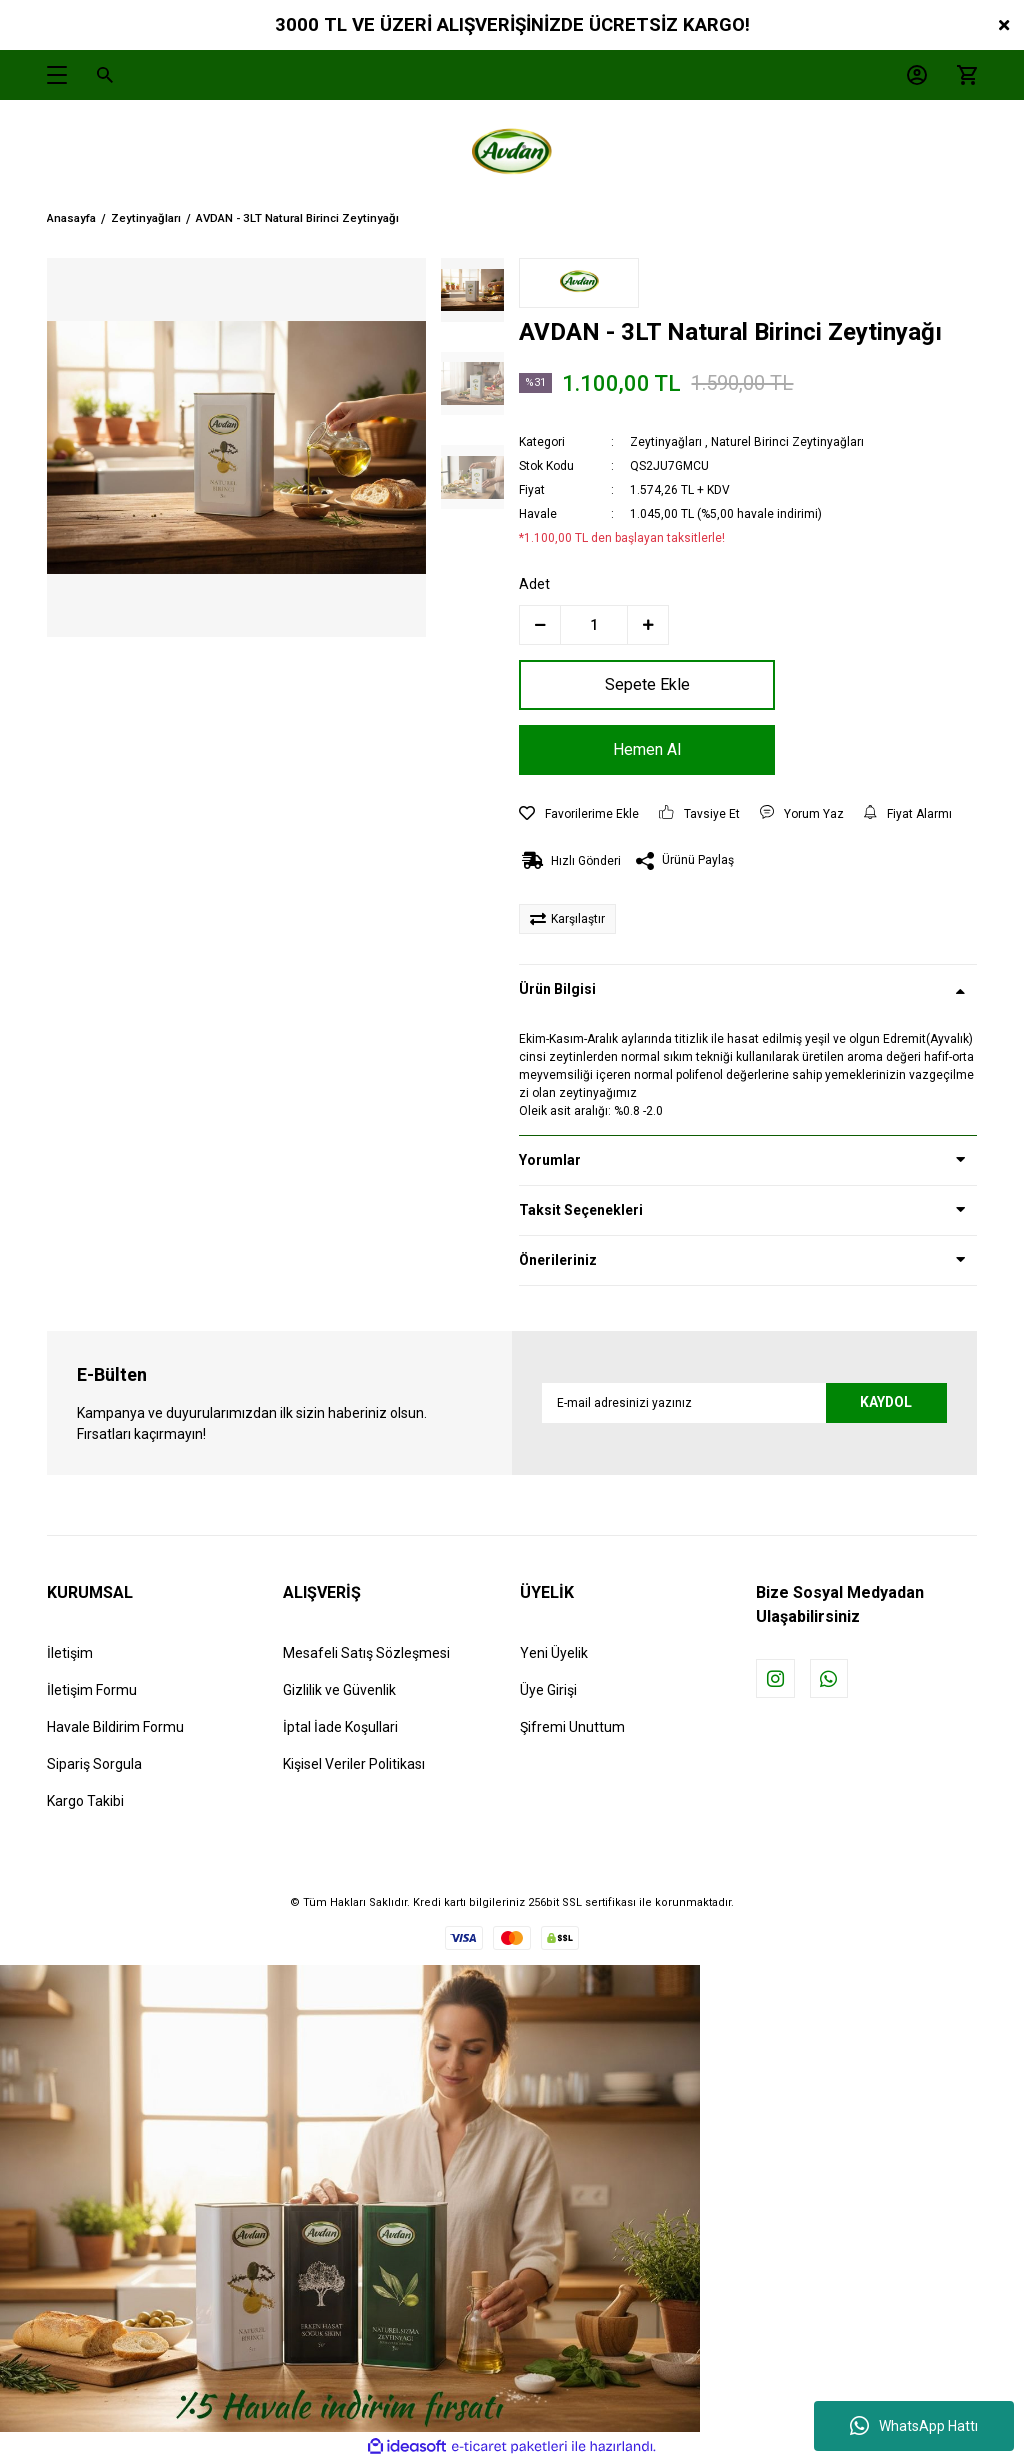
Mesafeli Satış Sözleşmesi (366, 1653)
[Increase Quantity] (648, 625)
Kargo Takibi (85, 1801)
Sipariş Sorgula (94, 1764)
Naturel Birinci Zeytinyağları (787, 442)
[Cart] (962, 75)
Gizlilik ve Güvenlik (339, 1690)
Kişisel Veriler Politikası (354, 1764)
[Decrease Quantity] (540, 625)
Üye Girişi (548, 1690)
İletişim (70, 1653)
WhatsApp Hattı (914, 2426)
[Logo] (512, 155)
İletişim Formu (92, 1690)
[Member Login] (912, 75)
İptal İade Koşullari (340, 1727)
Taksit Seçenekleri (581, 1210)
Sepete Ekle (633, 684)
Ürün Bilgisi (557, 989)
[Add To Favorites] (579, 814)
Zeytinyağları (666, 442)
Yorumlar (550, 1160)
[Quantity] (594, 625)
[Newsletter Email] (744, 1403)
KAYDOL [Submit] (884, 1402)
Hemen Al (634, 749)
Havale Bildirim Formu (115, 1727)
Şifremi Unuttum (572, 1727)
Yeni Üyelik (554, 1653)
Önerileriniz (558, 1260)
